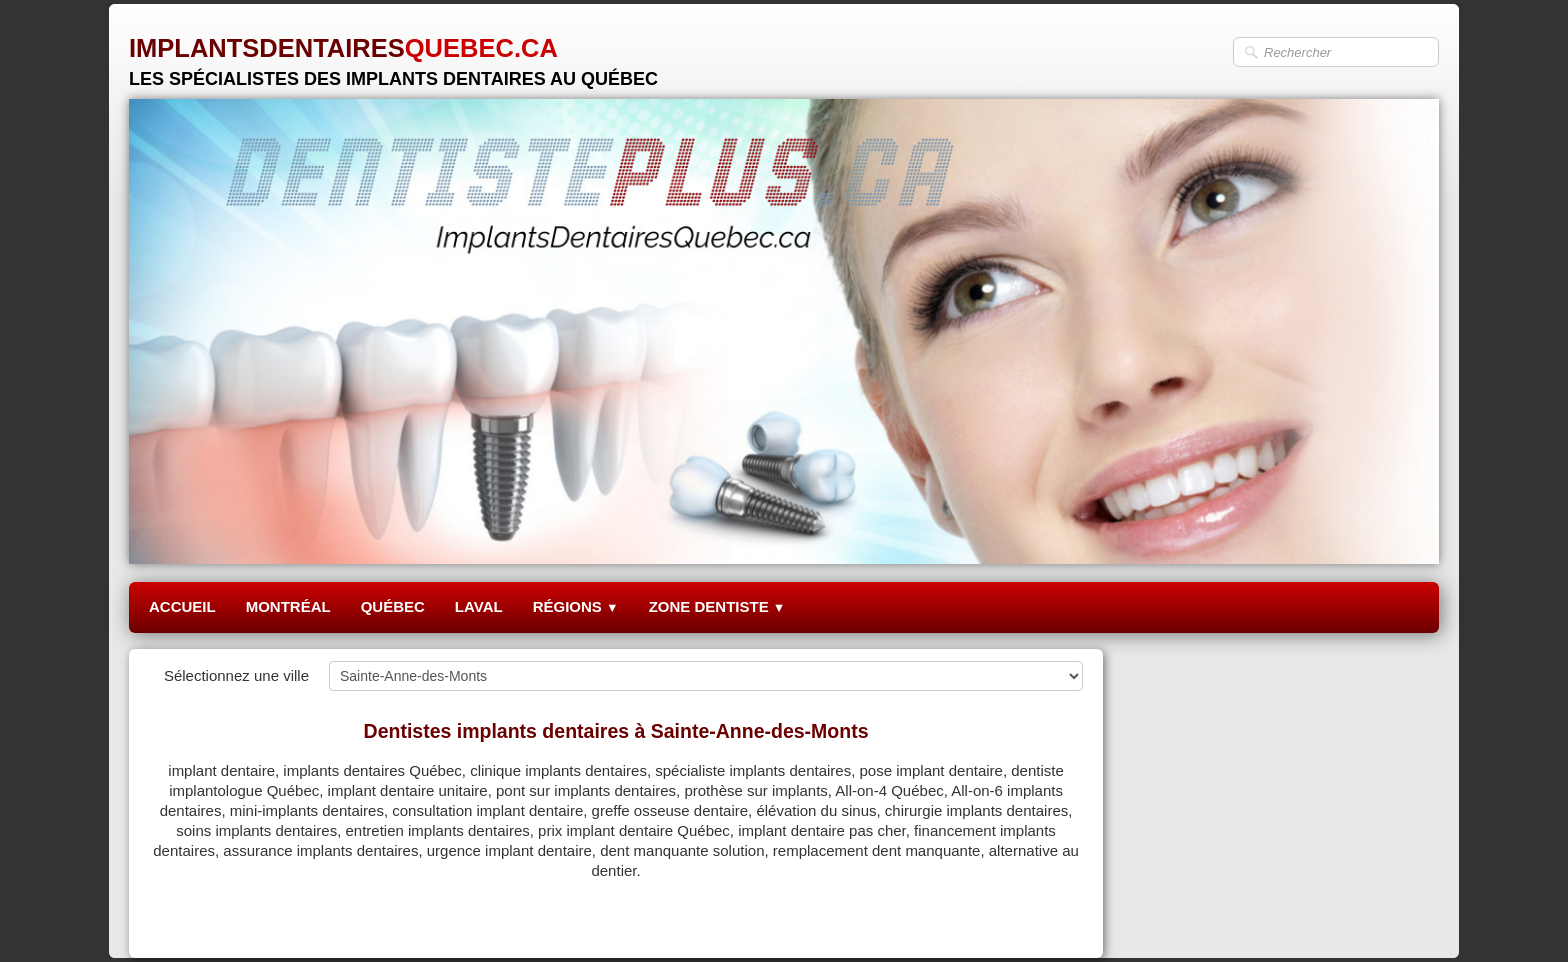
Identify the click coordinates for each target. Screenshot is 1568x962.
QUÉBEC (393, 606)
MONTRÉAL (288, 606)
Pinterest (1053, 918)
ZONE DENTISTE (717, 606)
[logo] (393, 54)
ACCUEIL (182, 606)
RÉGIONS (576, 606)
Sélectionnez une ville (236, 675)
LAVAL (479, 606)
